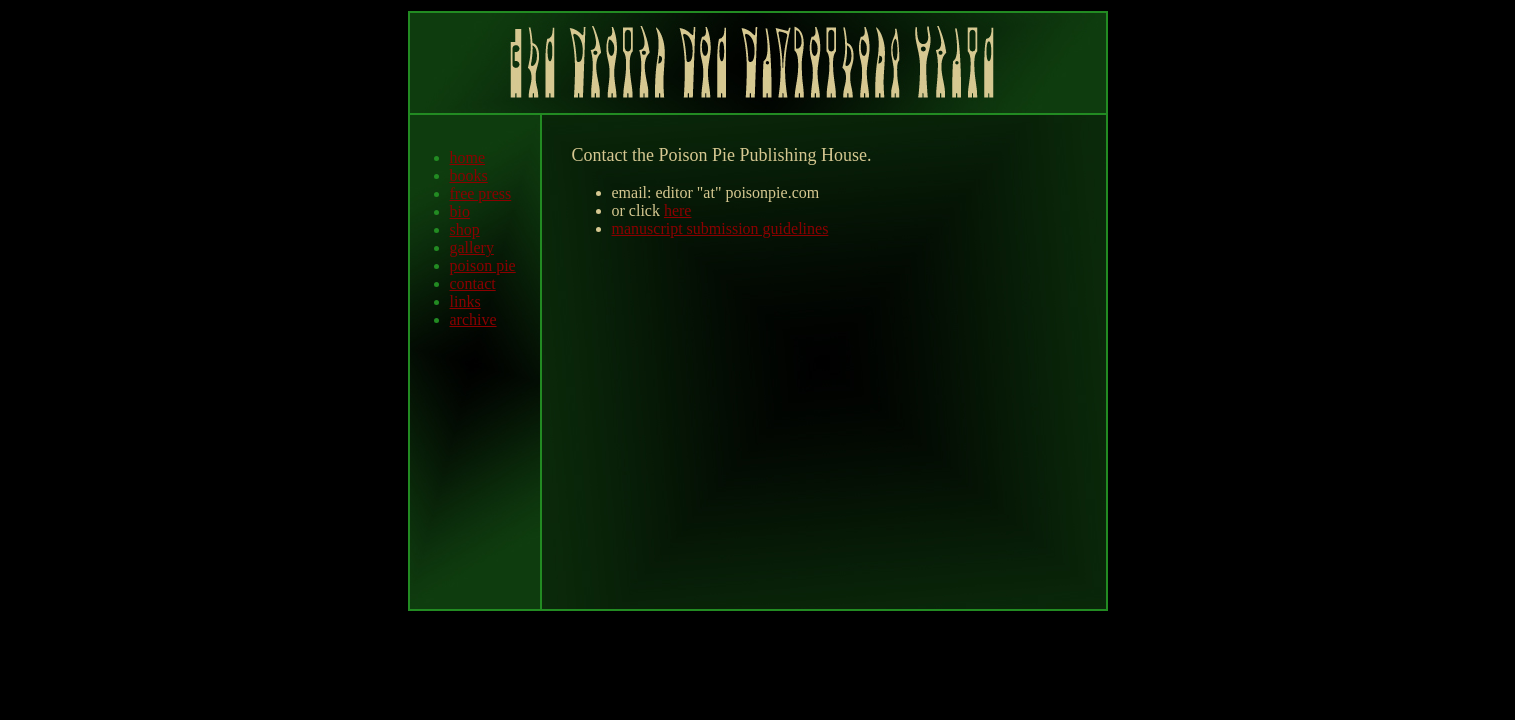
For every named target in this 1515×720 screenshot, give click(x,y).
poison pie (483, 265)
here (678, 210)
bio (460, 211)
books (469, 175)
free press (481, 193)
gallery (472, 247)
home (468, 157)
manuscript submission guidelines (720, 228)
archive (473, 319)
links (465, 301)
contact (473, 283)
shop (465, 229)
